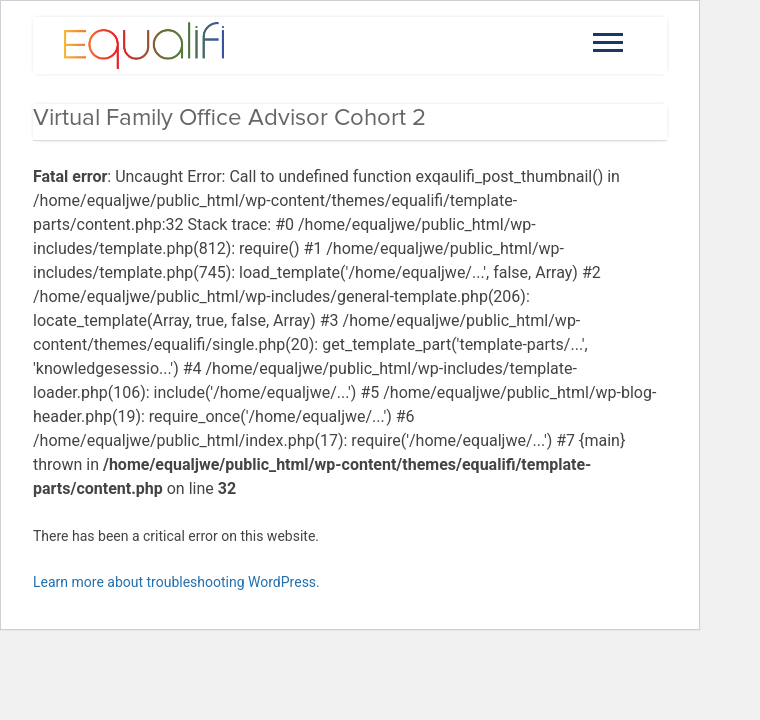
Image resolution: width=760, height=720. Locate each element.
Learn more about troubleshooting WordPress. (176, 582)
